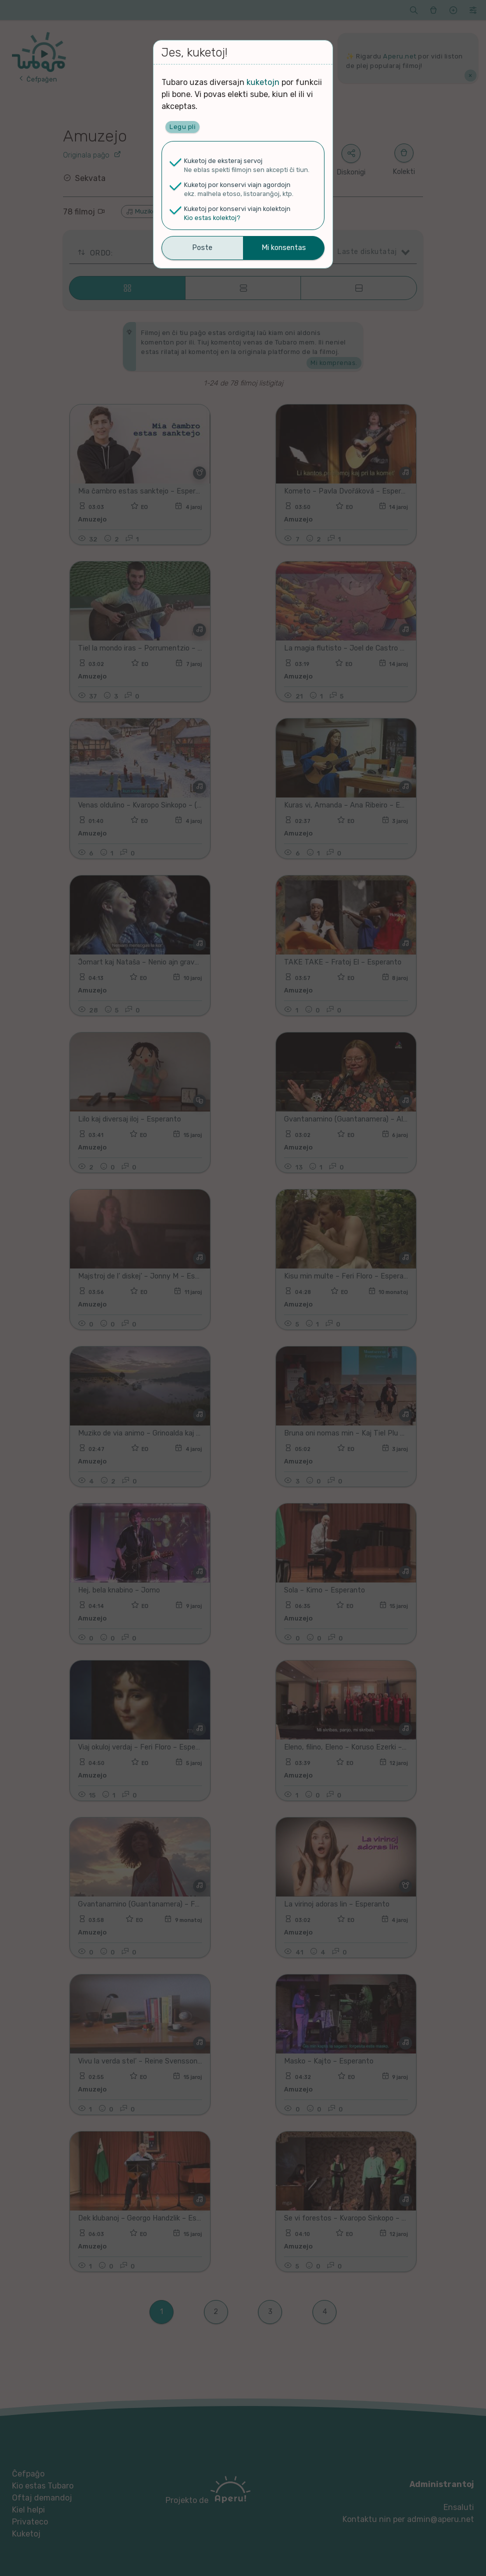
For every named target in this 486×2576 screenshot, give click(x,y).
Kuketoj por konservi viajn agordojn (237, 184)
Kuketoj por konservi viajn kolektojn (237, 208)
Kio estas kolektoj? (212, 218)
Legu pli (183, 126)
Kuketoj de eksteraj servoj (223, 160)
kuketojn (263, 82)
